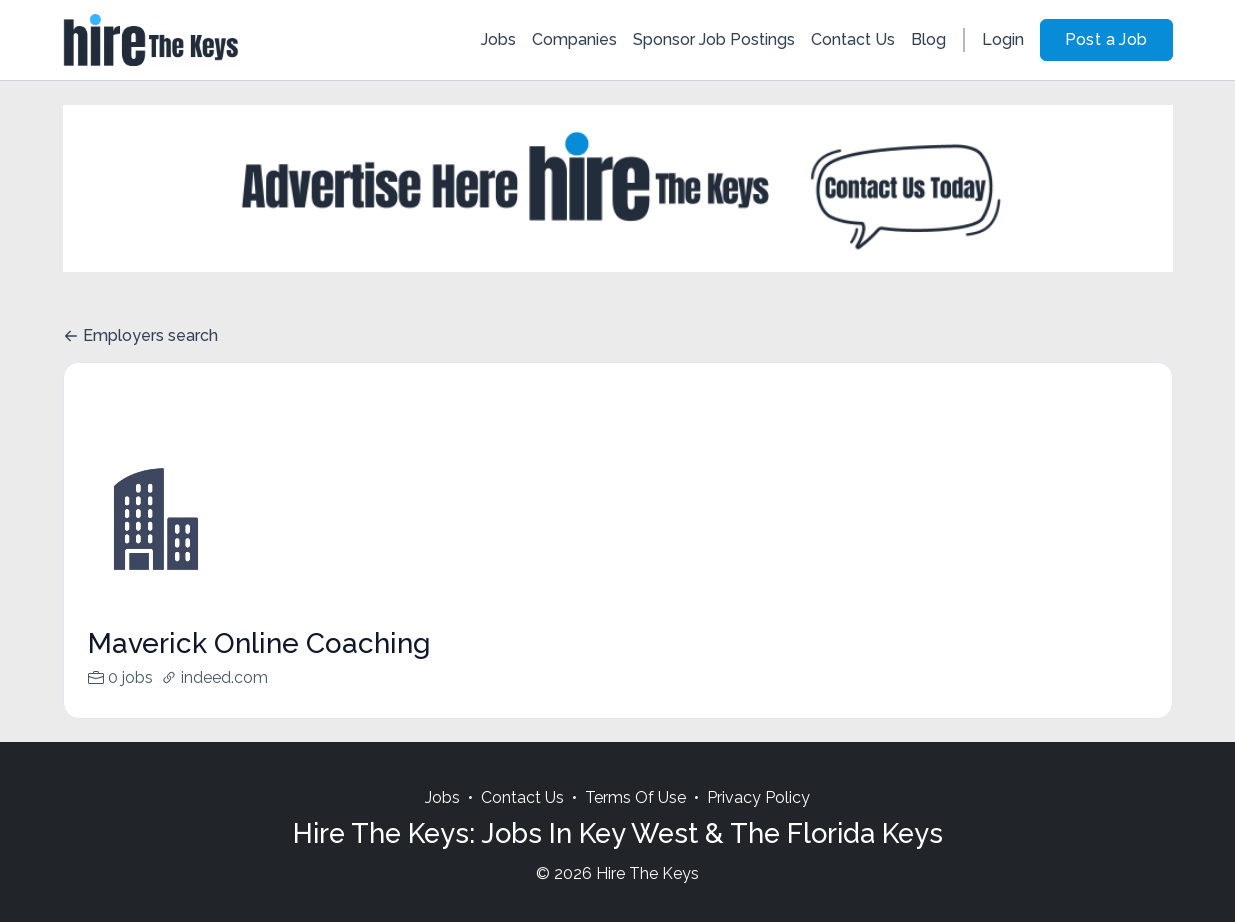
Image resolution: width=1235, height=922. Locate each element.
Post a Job (1106, 39)
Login (1003, 39)
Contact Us (853, 39)
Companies (574, 39)
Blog (928, 39)
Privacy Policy (758, 821)
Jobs (498, 39)
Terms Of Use (635, 821)
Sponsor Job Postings (714, 39)
